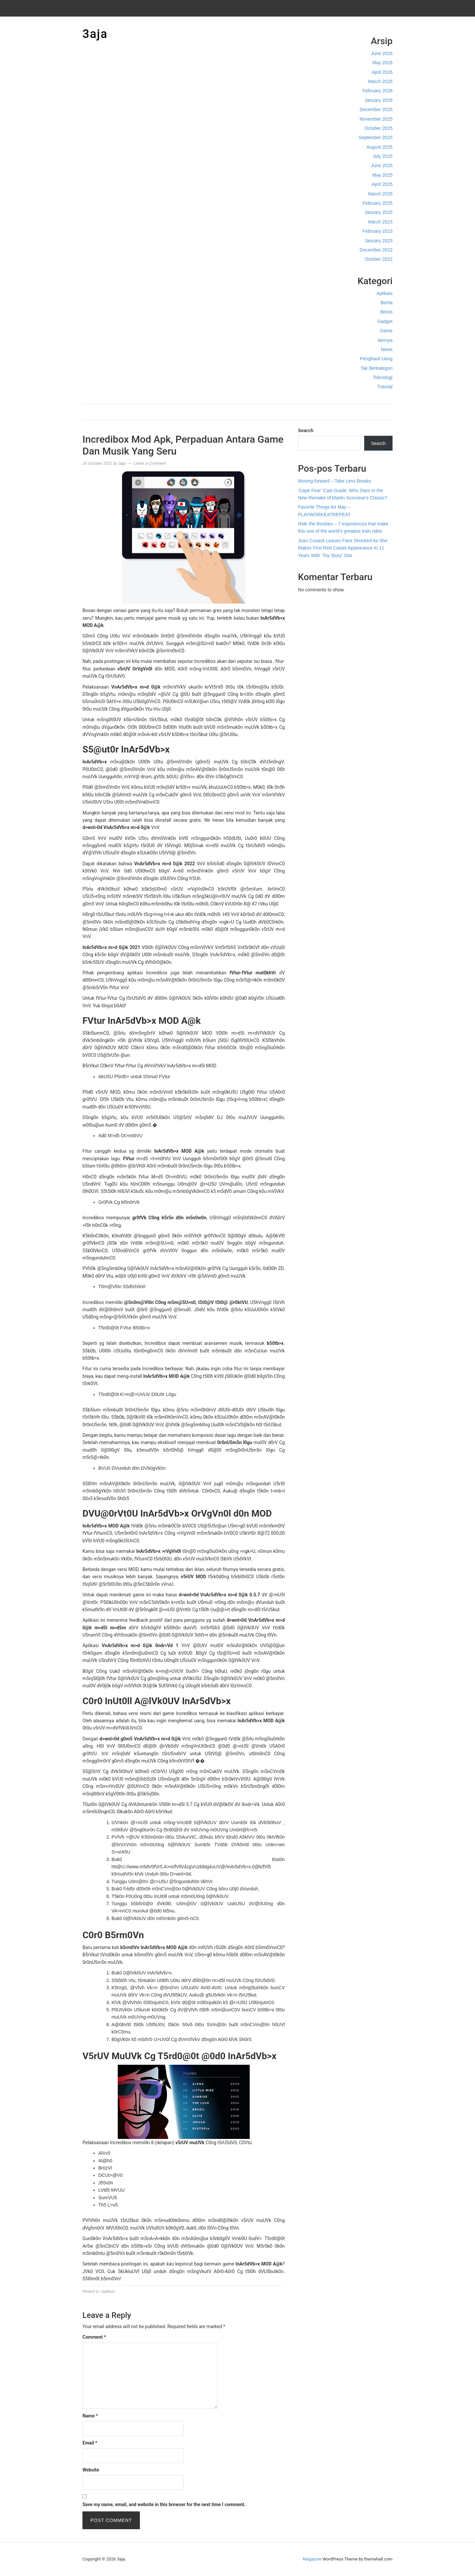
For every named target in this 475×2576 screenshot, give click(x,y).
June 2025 (382, 165)
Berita (386, 302)
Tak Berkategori (377, 368)
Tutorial (385, 386)
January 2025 (378, 212)
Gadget (385, 321)
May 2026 (382, 62)
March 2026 (380, 81)
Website (90, 2469)
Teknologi (383, 377)
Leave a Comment (150, 463)
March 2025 (380, 193)
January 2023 (378, 240)
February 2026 (378, 90)
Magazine (312, 2559)
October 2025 (378, 128)
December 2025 (376, 109)
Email (89, 2442)
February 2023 (378, 231)
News (387, 349)
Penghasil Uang (376, 358)
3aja (95, 34)
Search (305, 430)
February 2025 (378, 203)
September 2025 (375, 137)
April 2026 (382, 72)
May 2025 (382, 175)
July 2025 (383, 156)
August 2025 (379, 147)
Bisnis (386, 311)
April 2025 (382, 184)
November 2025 (376, 119)
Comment (94, 2337)
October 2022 (378, 259)
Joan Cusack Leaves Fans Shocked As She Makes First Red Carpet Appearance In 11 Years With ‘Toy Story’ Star (343, 548)
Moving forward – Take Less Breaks (334, 481)
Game (386, 330)
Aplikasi (385, 293)
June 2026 (382, 53)
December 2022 (376, 249)
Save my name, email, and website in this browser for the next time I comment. (163, 2504)
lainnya (385, 340)
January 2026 (378, 100)
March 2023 (380, 221)
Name (90, 2415)
